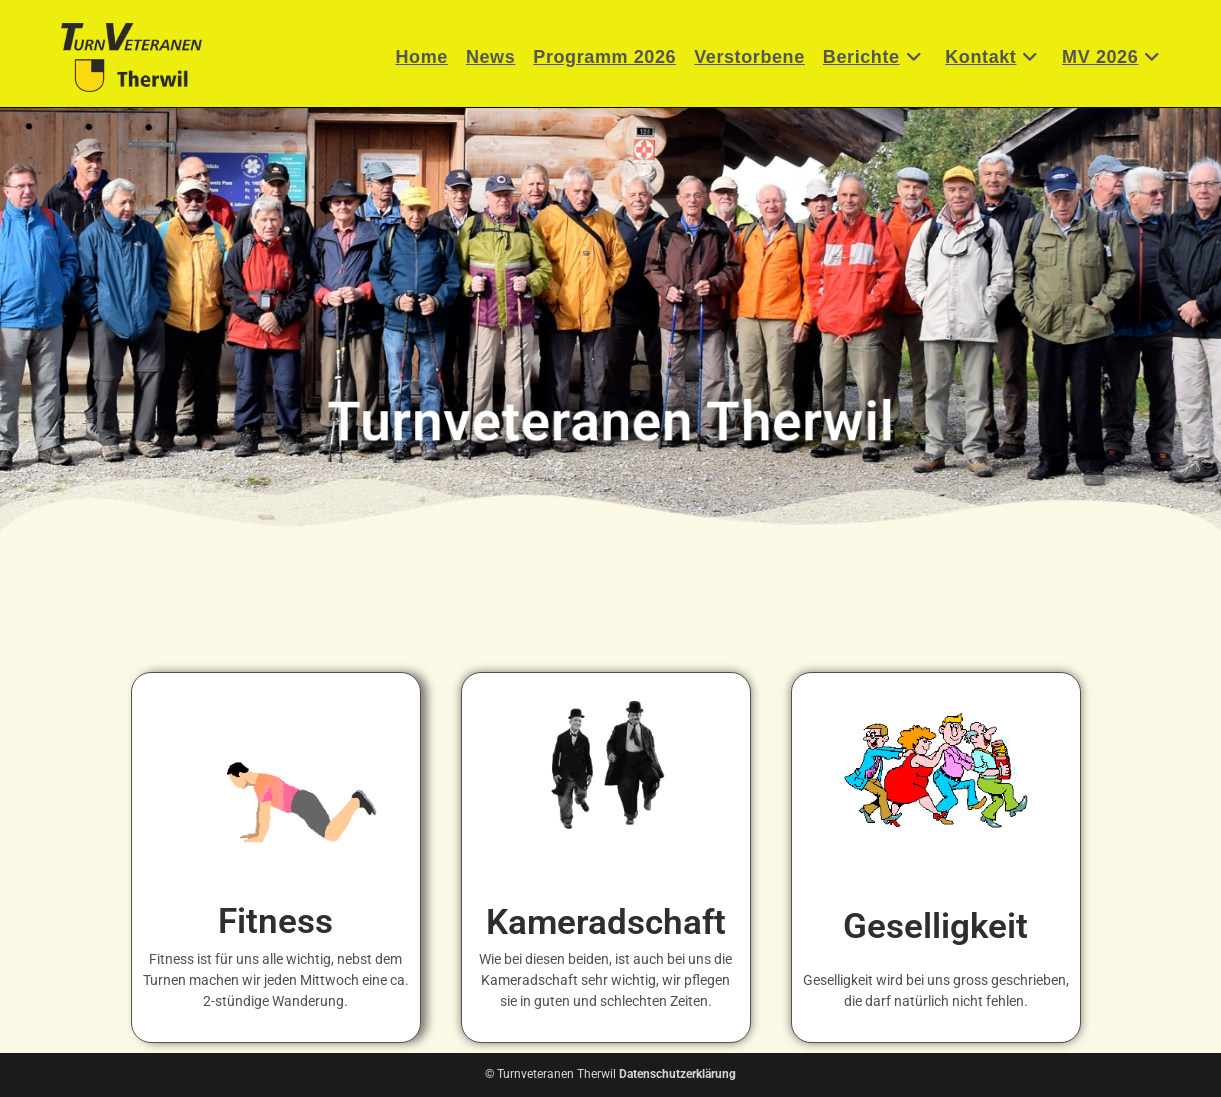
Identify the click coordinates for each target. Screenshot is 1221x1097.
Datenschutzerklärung (677, 1074)
